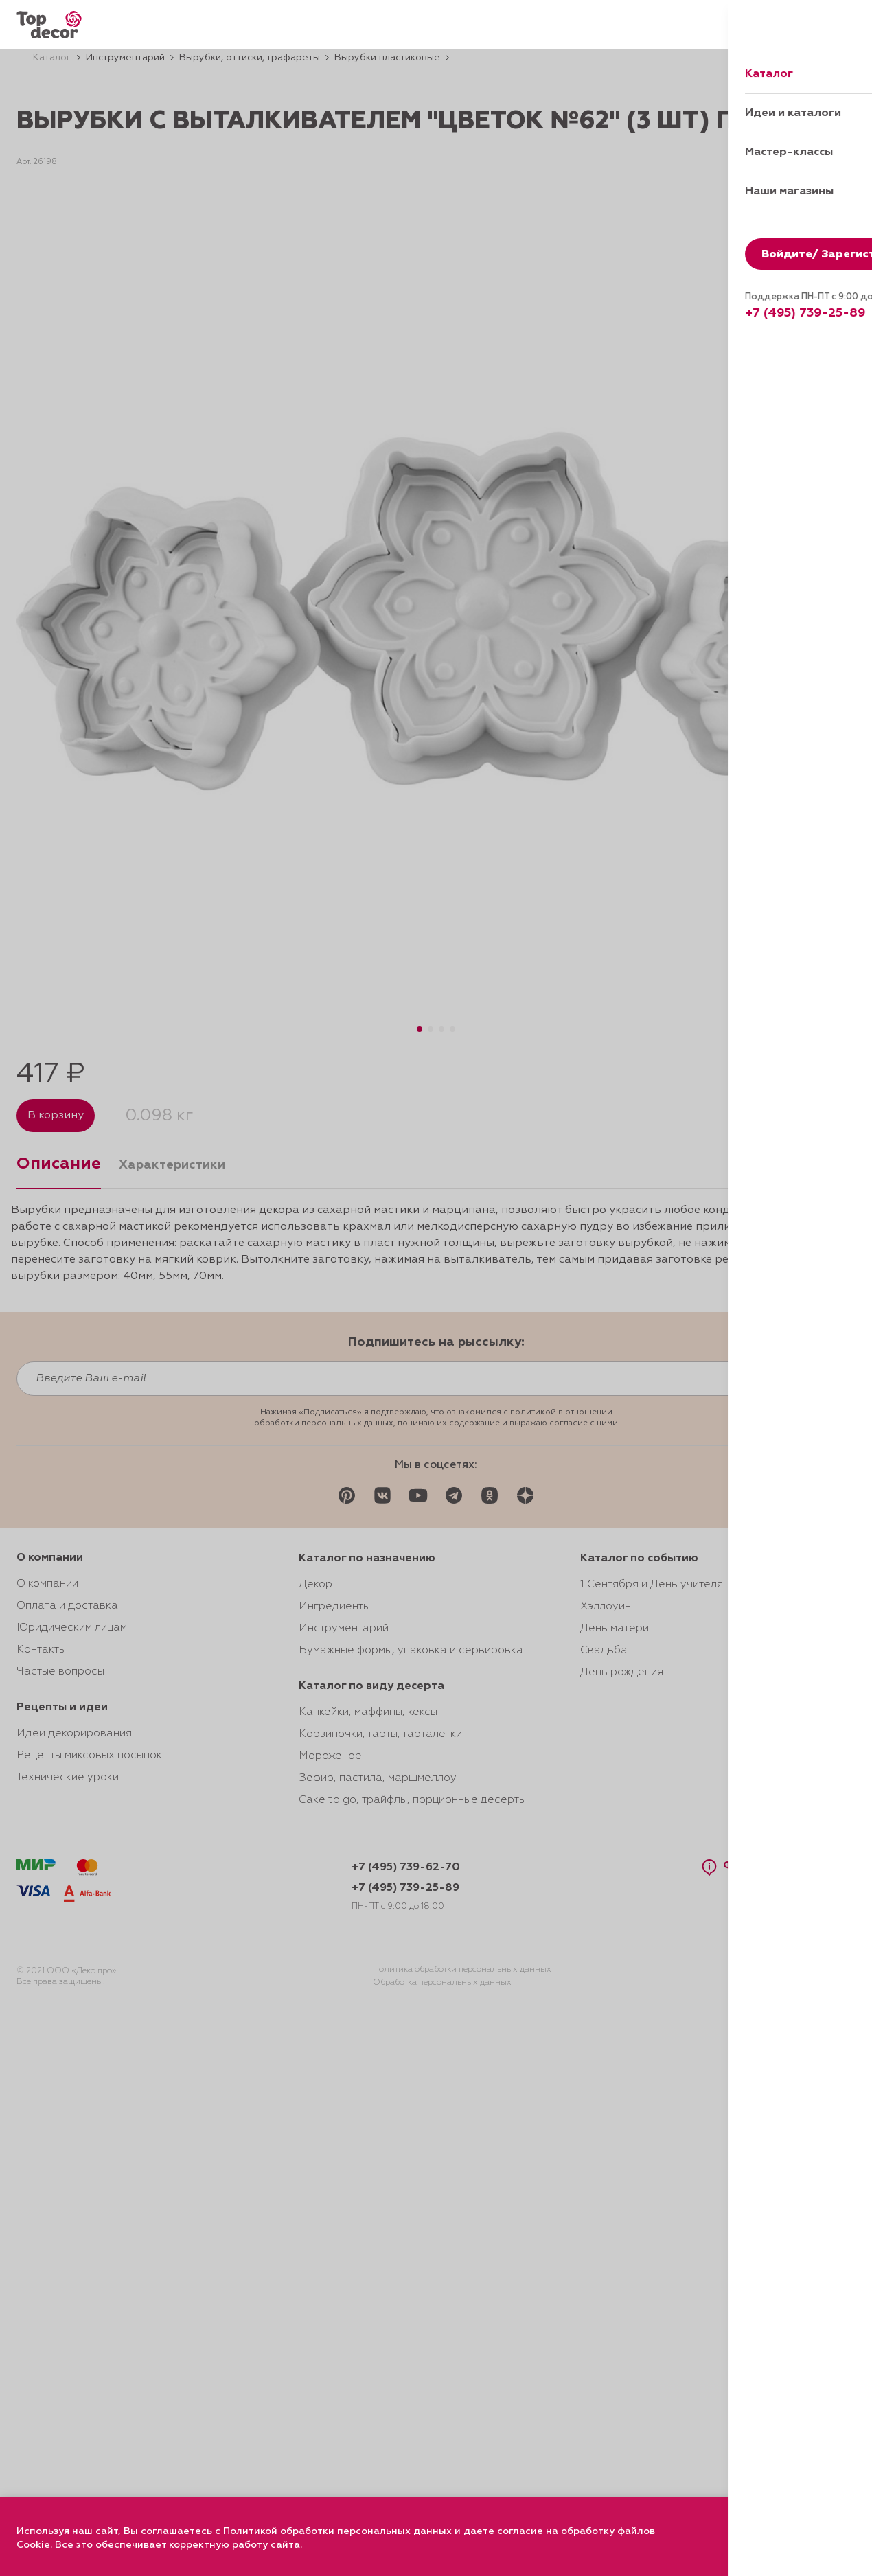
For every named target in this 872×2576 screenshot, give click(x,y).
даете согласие (503, 2531)
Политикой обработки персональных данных (337, 2531)
